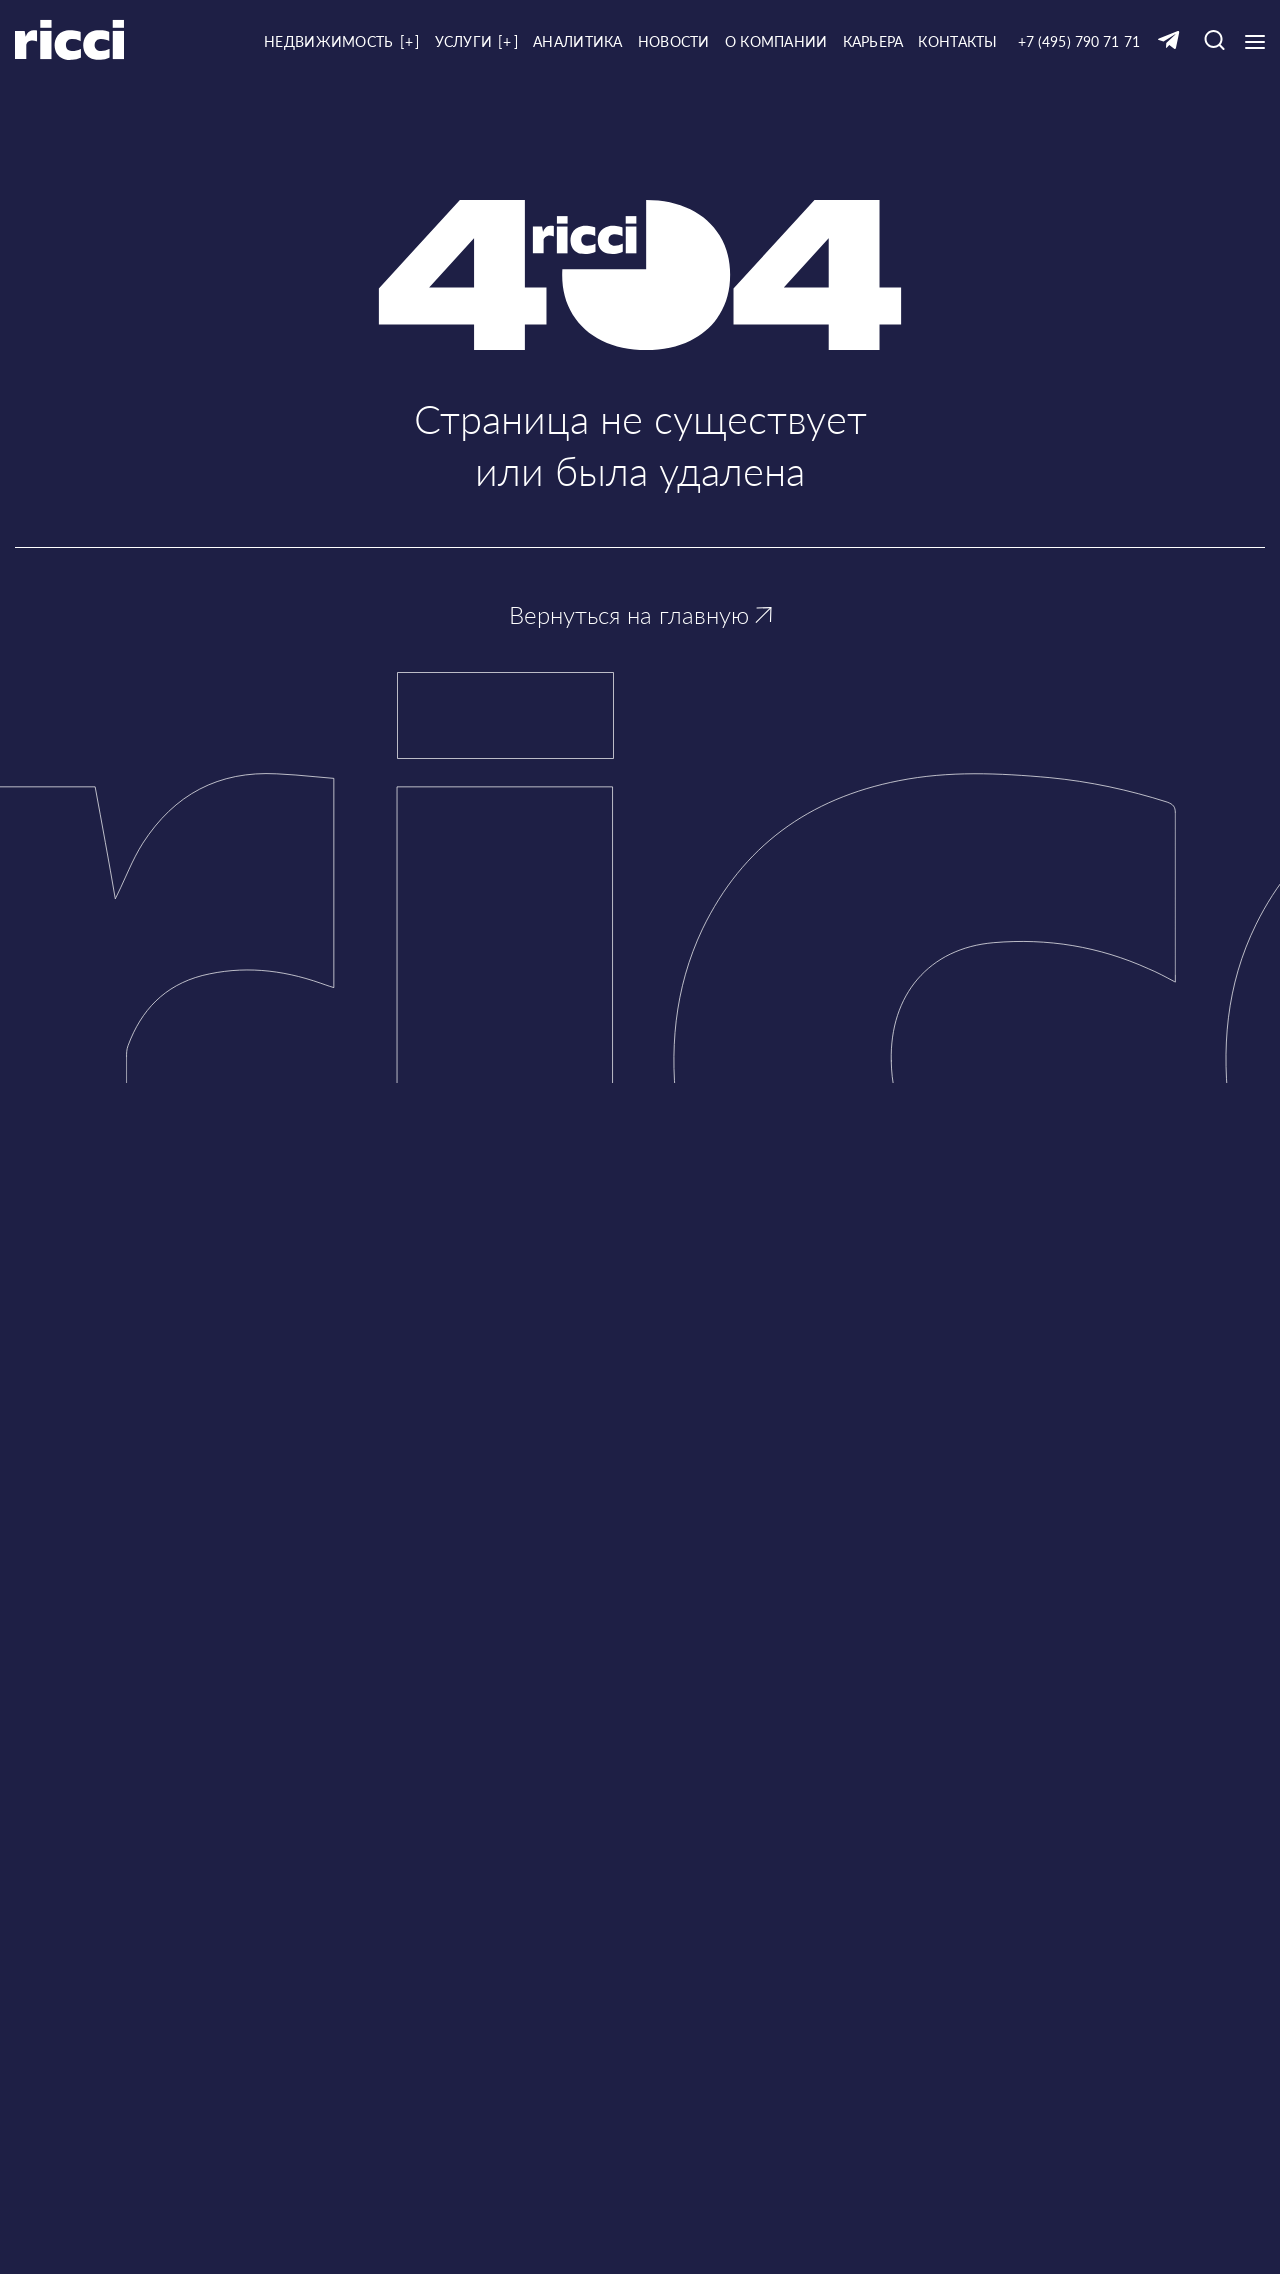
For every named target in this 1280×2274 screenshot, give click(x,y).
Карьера (873, 41)
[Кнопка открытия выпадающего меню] (1255, 42)
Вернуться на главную (640, 614)
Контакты (957, 41)
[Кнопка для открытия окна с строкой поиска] (1214, 41)
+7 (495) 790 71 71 (1079, 41)
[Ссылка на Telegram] (1169, 41)
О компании (776, 41)
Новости (674, 41)
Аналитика (578, 41)
